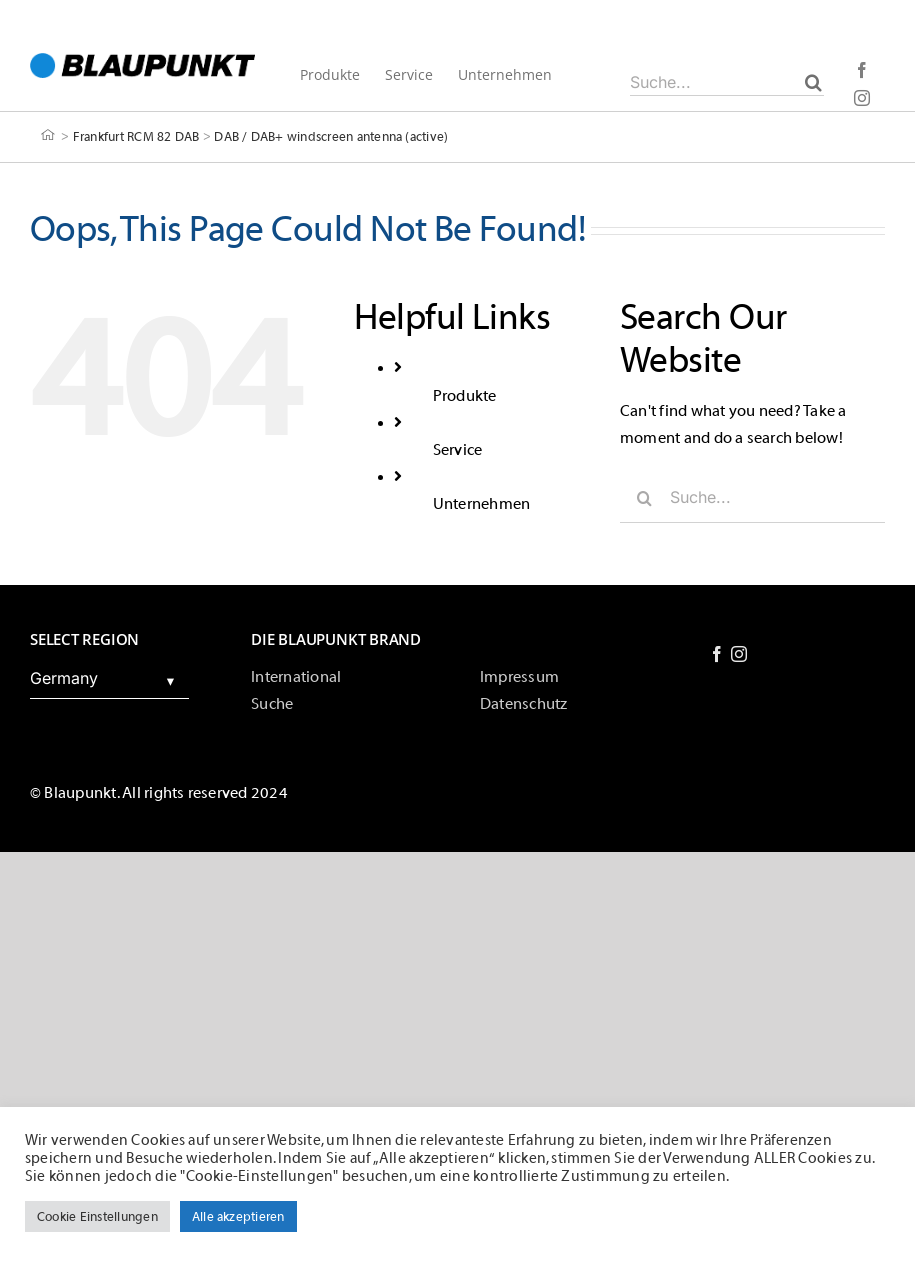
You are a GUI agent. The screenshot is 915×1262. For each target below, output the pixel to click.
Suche (272, 704)
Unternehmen (482, 504)
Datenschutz (524, 704)
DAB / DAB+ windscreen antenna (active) (331, 135)
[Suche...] (727, 82)
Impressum (519, 677)
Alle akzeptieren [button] (238, 1216)
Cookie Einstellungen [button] (97, 1216)
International (296, 677)
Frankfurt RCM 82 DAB (136, 135)
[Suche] (813, 82)
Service (458, 450)
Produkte (465, 396)
